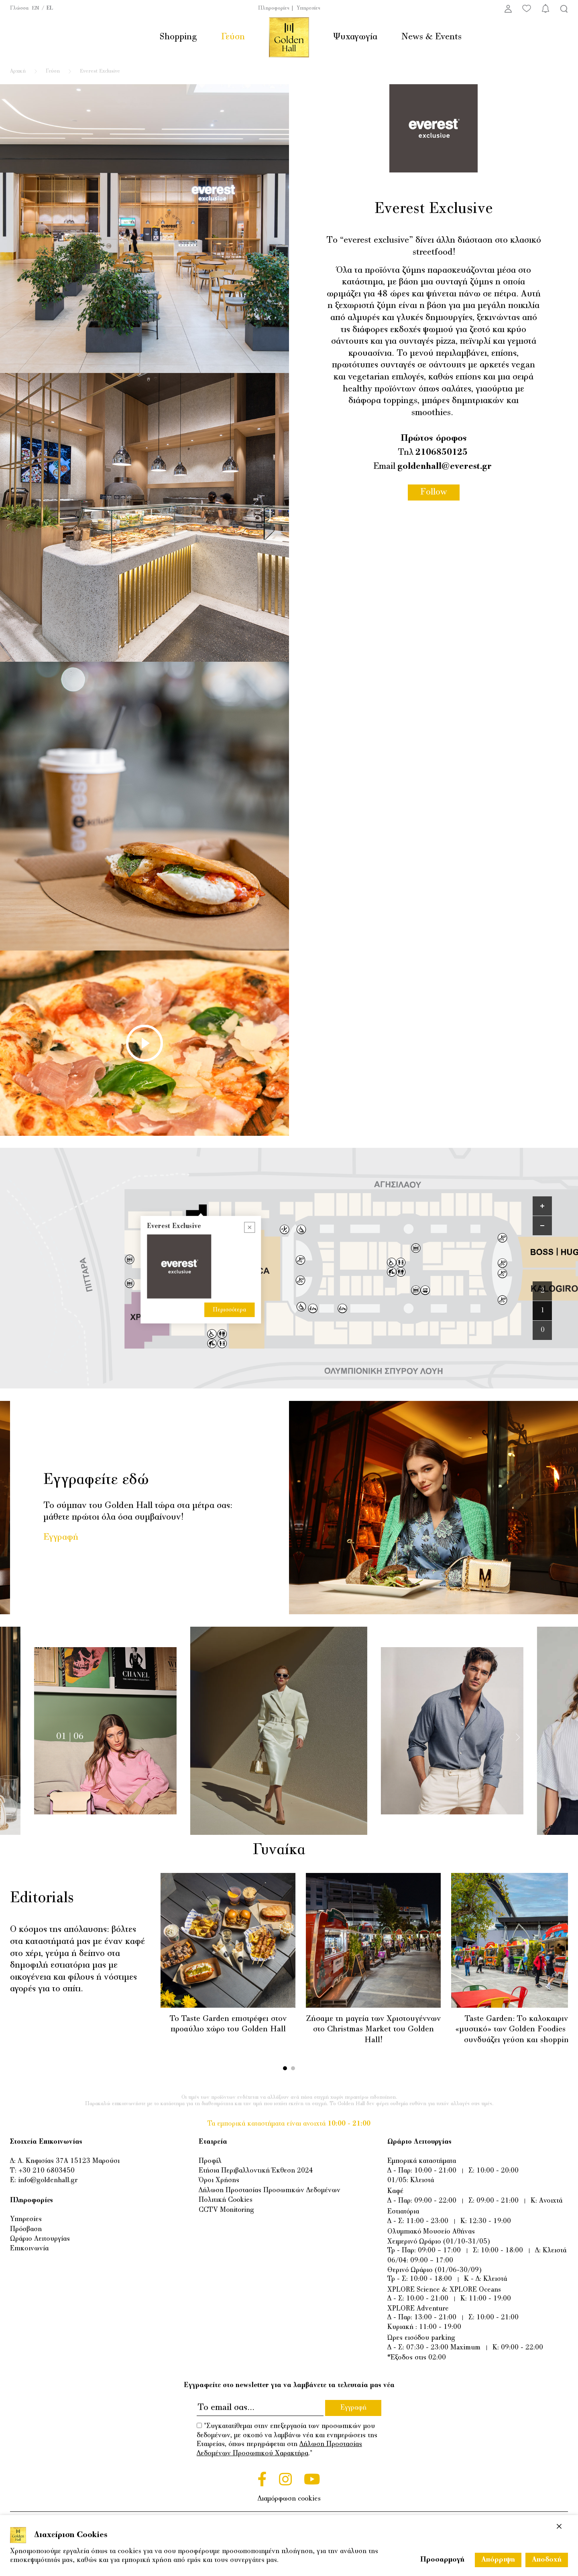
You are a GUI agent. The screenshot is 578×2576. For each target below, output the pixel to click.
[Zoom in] (542, 1206)
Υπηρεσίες (308, 8)
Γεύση (233, 37)
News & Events (431, 37)
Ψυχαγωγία (355, 37)
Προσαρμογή (442, 2560)
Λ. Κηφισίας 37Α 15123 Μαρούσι (69, 2161)
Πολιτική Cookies (225, 2200)
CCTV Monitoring (226, 2210)
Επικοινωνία (29, 2248)
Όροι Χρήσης (219, 2180)
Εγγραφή (60, 1537)
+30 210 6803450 (46, 2171)
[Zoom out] (542, 1225)
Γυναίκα (288, 1850)
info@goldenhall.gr (47, 2180)
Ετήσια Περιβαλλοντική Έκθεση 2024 (256, 2171)
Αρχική (18, 71)
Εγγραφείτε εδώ (96, 1480)
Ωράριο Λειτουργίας (40, 2239)
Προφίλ (210, 2161)
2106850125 (441, 453)
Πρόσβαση (26, 2229)
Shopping (178, 37)
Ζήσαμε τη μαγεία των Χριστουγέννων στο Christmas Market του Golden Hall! (373, 2030)
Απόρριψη (498, 2560)
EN (35, 8)
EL (50, 8)
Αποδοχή (547, 2560)
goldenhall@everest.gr (444, 467)
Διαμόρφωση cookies (289, 2499)
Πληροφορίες (273, 8)
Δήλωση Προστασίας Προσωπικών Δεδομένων (269, 2190)
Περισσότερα (229, 1202)
